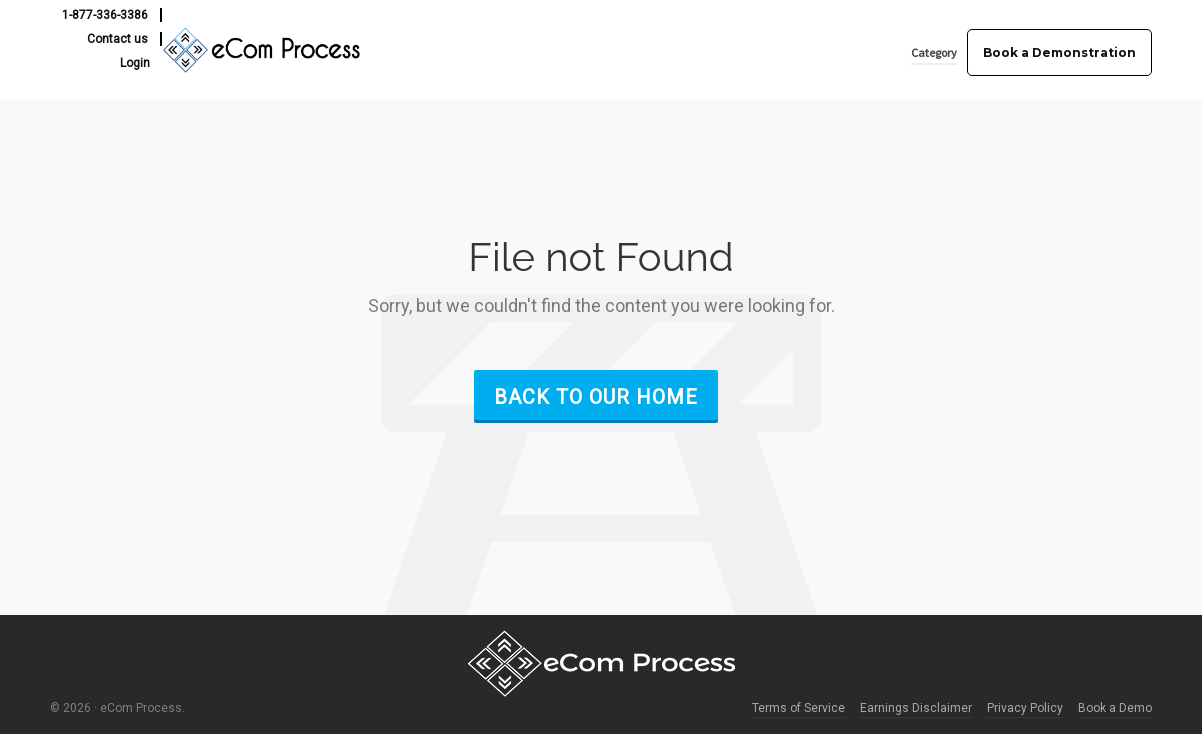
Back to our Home (596, 397)
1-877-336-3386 (105, 15)
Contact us (117, 39)
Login (135, 63)
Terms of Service (798, 708)
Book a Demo (1115, 708)
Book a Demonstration (1059, 52)
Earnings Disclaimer (916, 708)
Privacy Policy (1025, 708)
